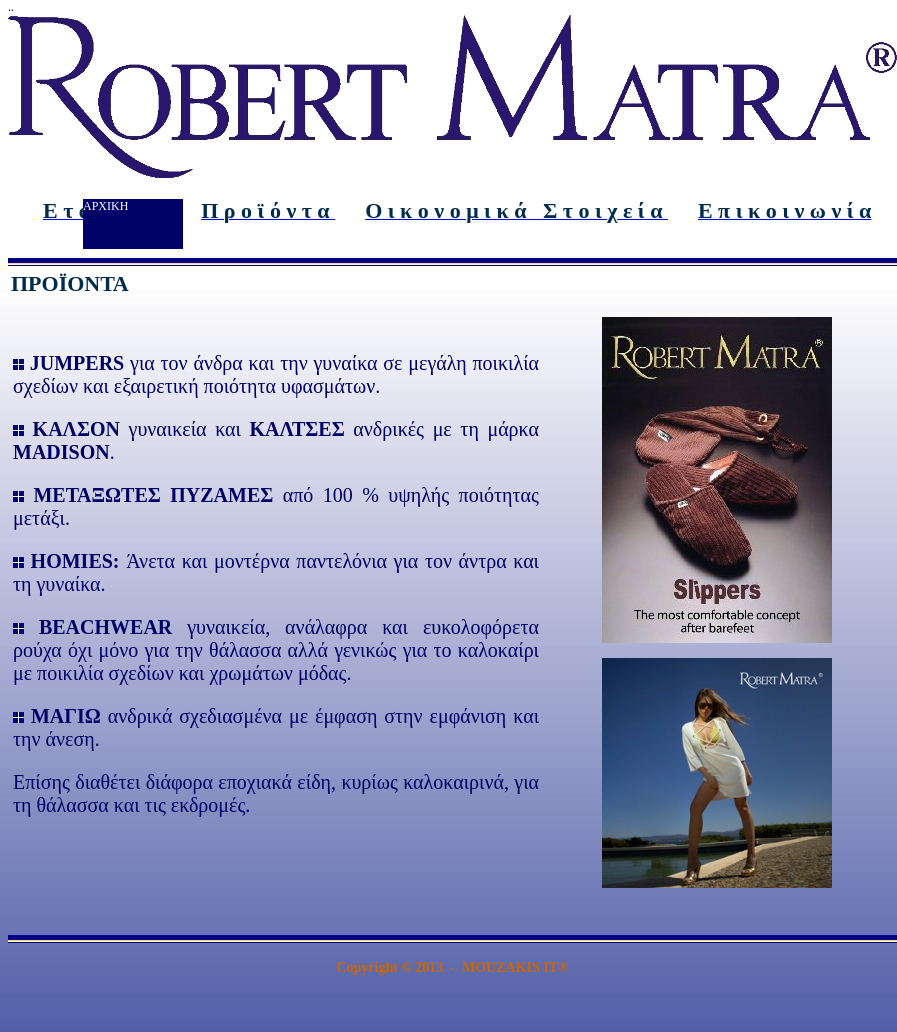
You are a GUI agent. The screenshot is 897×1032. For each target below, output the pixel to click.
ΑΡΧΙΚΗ (105, 206)
